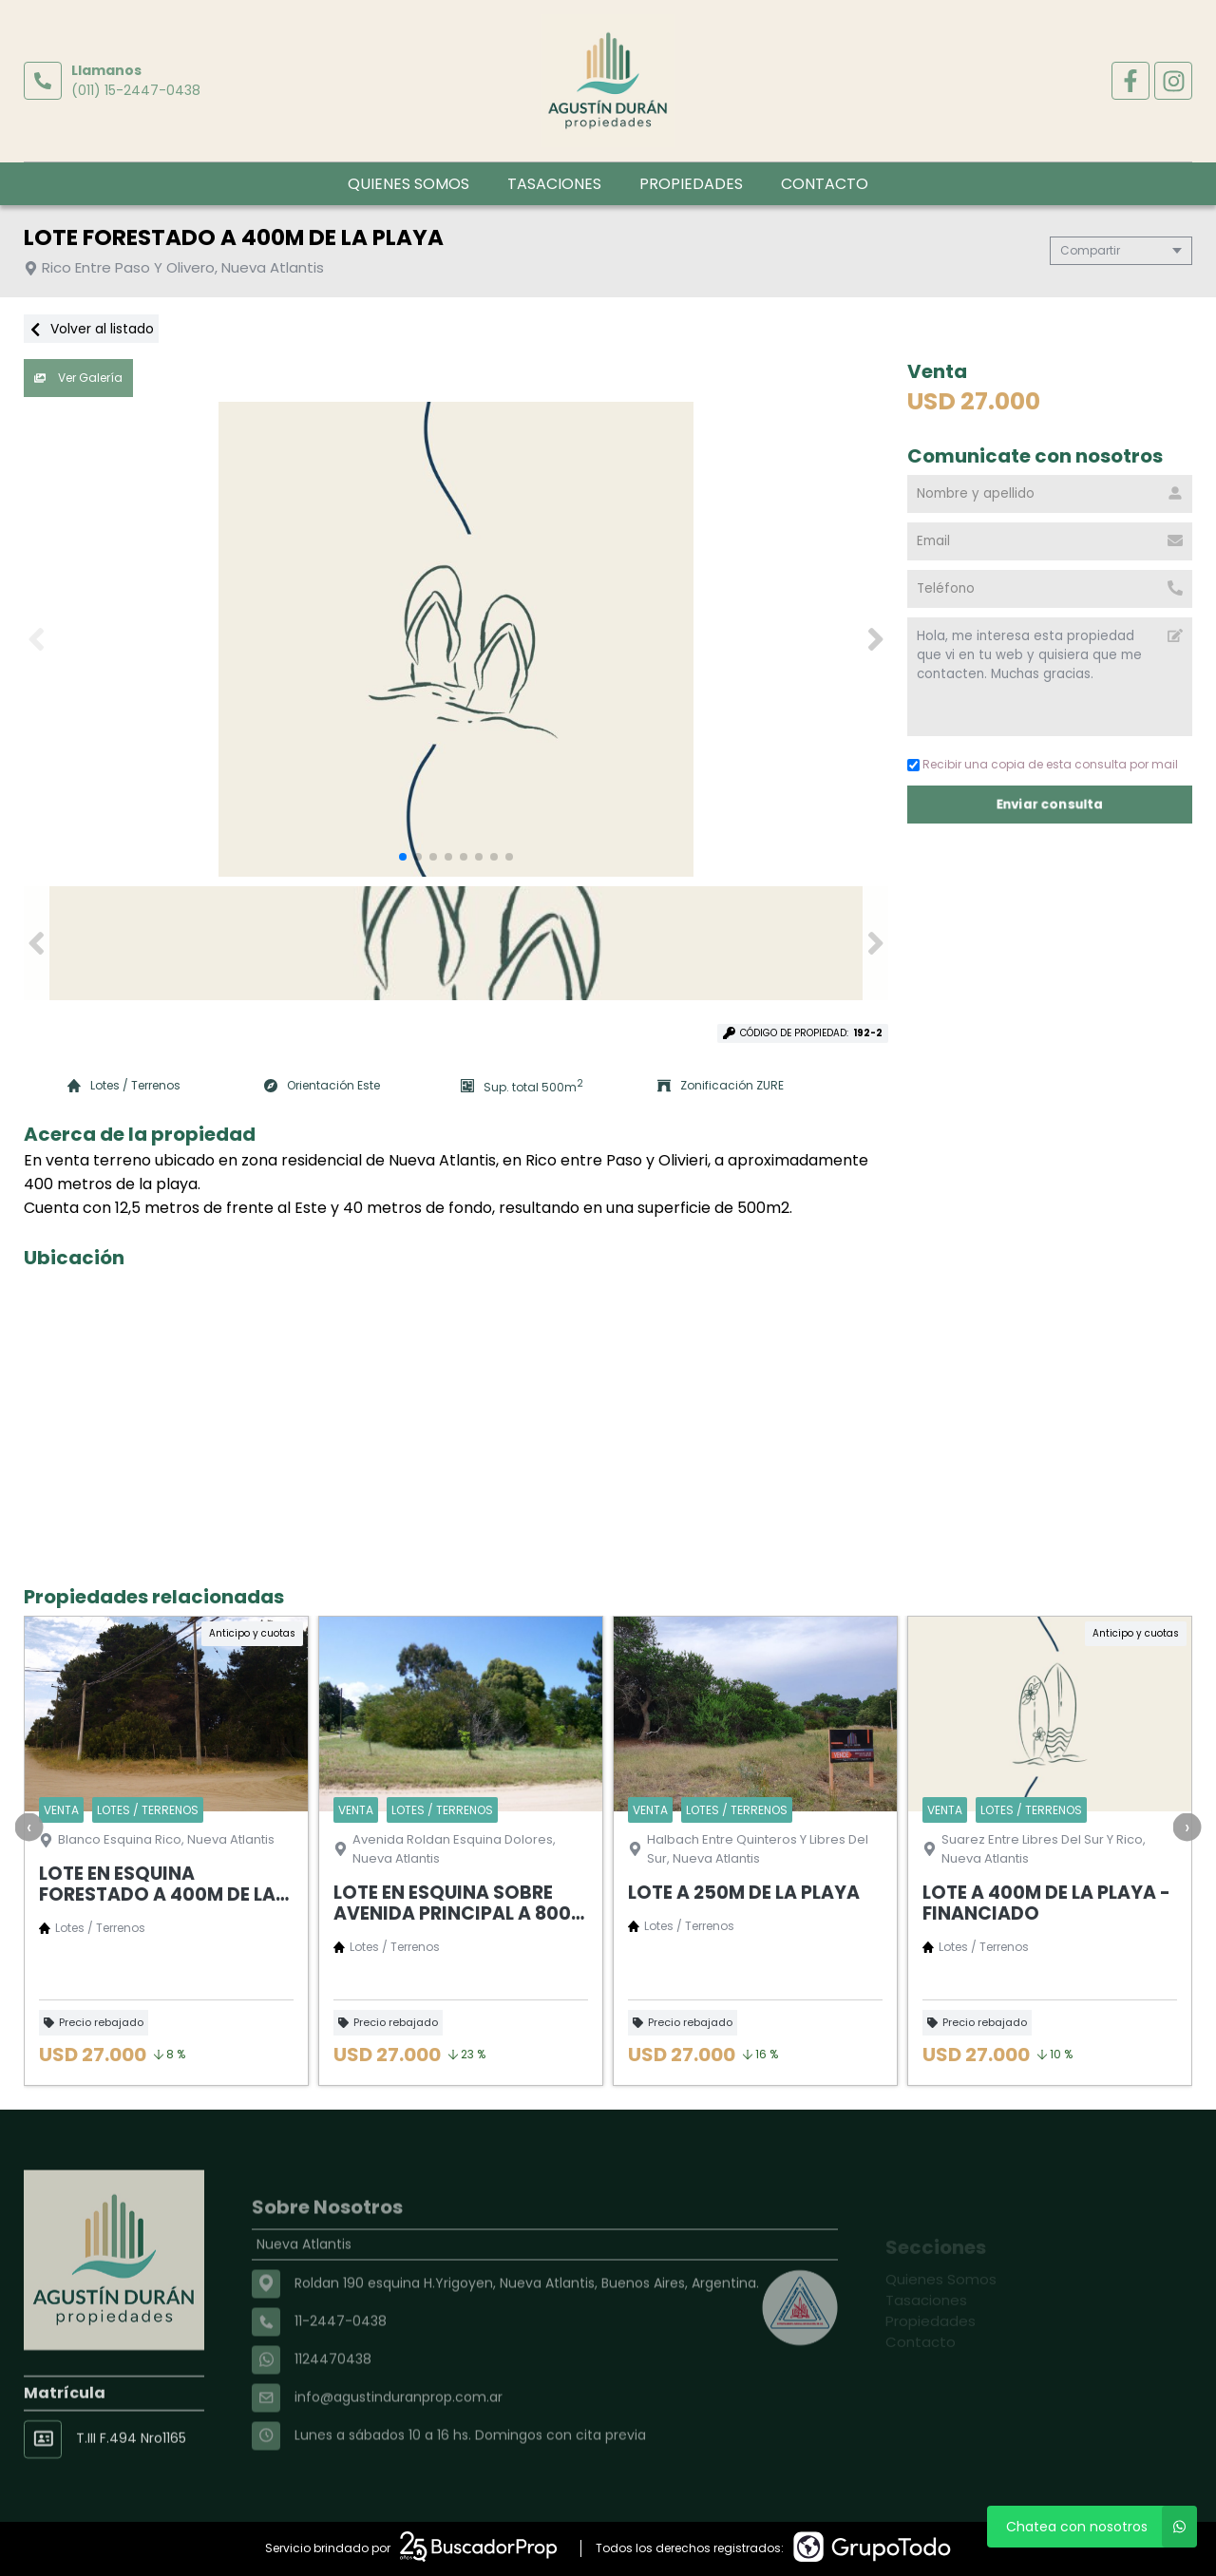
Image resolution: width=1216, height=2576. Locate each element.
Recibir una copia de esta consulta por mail (1042, 764)
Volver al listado (91, 328)
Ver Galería (78, 377)
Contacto (824, 184)
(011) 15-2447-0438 (135, 90)
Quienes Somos (408, 184)
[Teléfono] (1049, 589)
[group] (456, 639)
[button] (875, 639)
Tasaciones (554, 184)
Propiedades (691, 184)
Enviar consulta (1050, 804)
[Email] (1049, 541)
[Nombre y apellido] (1049, 494)
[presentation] (28, 1826)
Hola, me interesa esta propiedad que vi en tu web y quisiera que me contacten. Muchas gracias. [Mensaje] (1049, 676)
